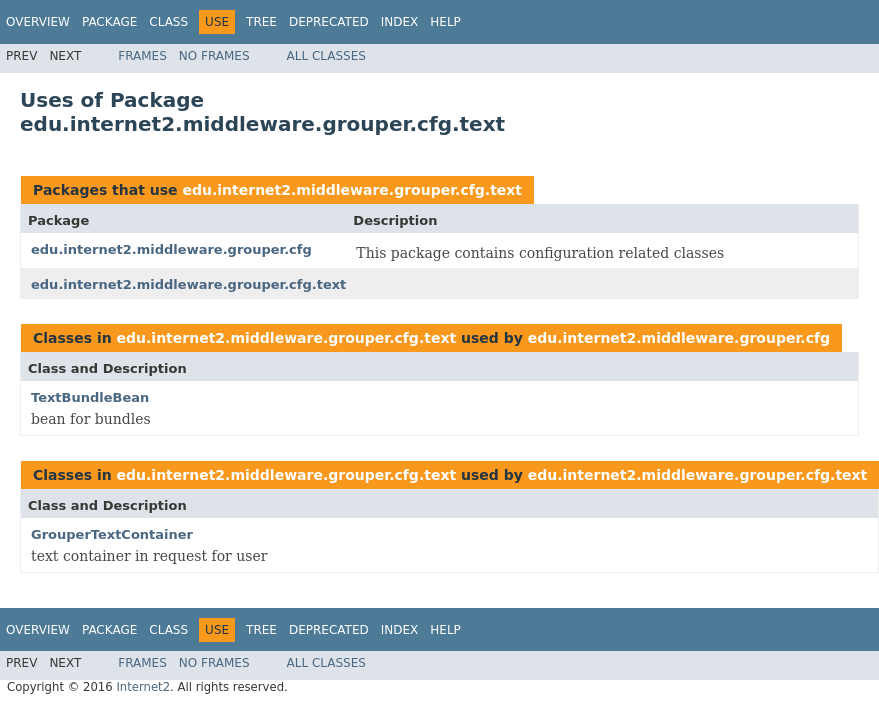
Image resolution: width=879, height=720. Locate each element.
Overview (38, 22)
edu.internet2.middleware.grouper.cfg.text (352, 190)
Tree (261, 22)
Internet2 (143, 687)
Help (445, 22)
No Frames (214, 56)
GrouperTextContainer (112, 534)
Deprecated (329, 22)
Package (109, 22)
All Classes (326, 56)
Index (400, 22)
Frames (142, 56)
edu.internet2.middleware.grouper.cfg (171, 249)
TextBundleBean (90, 397)
